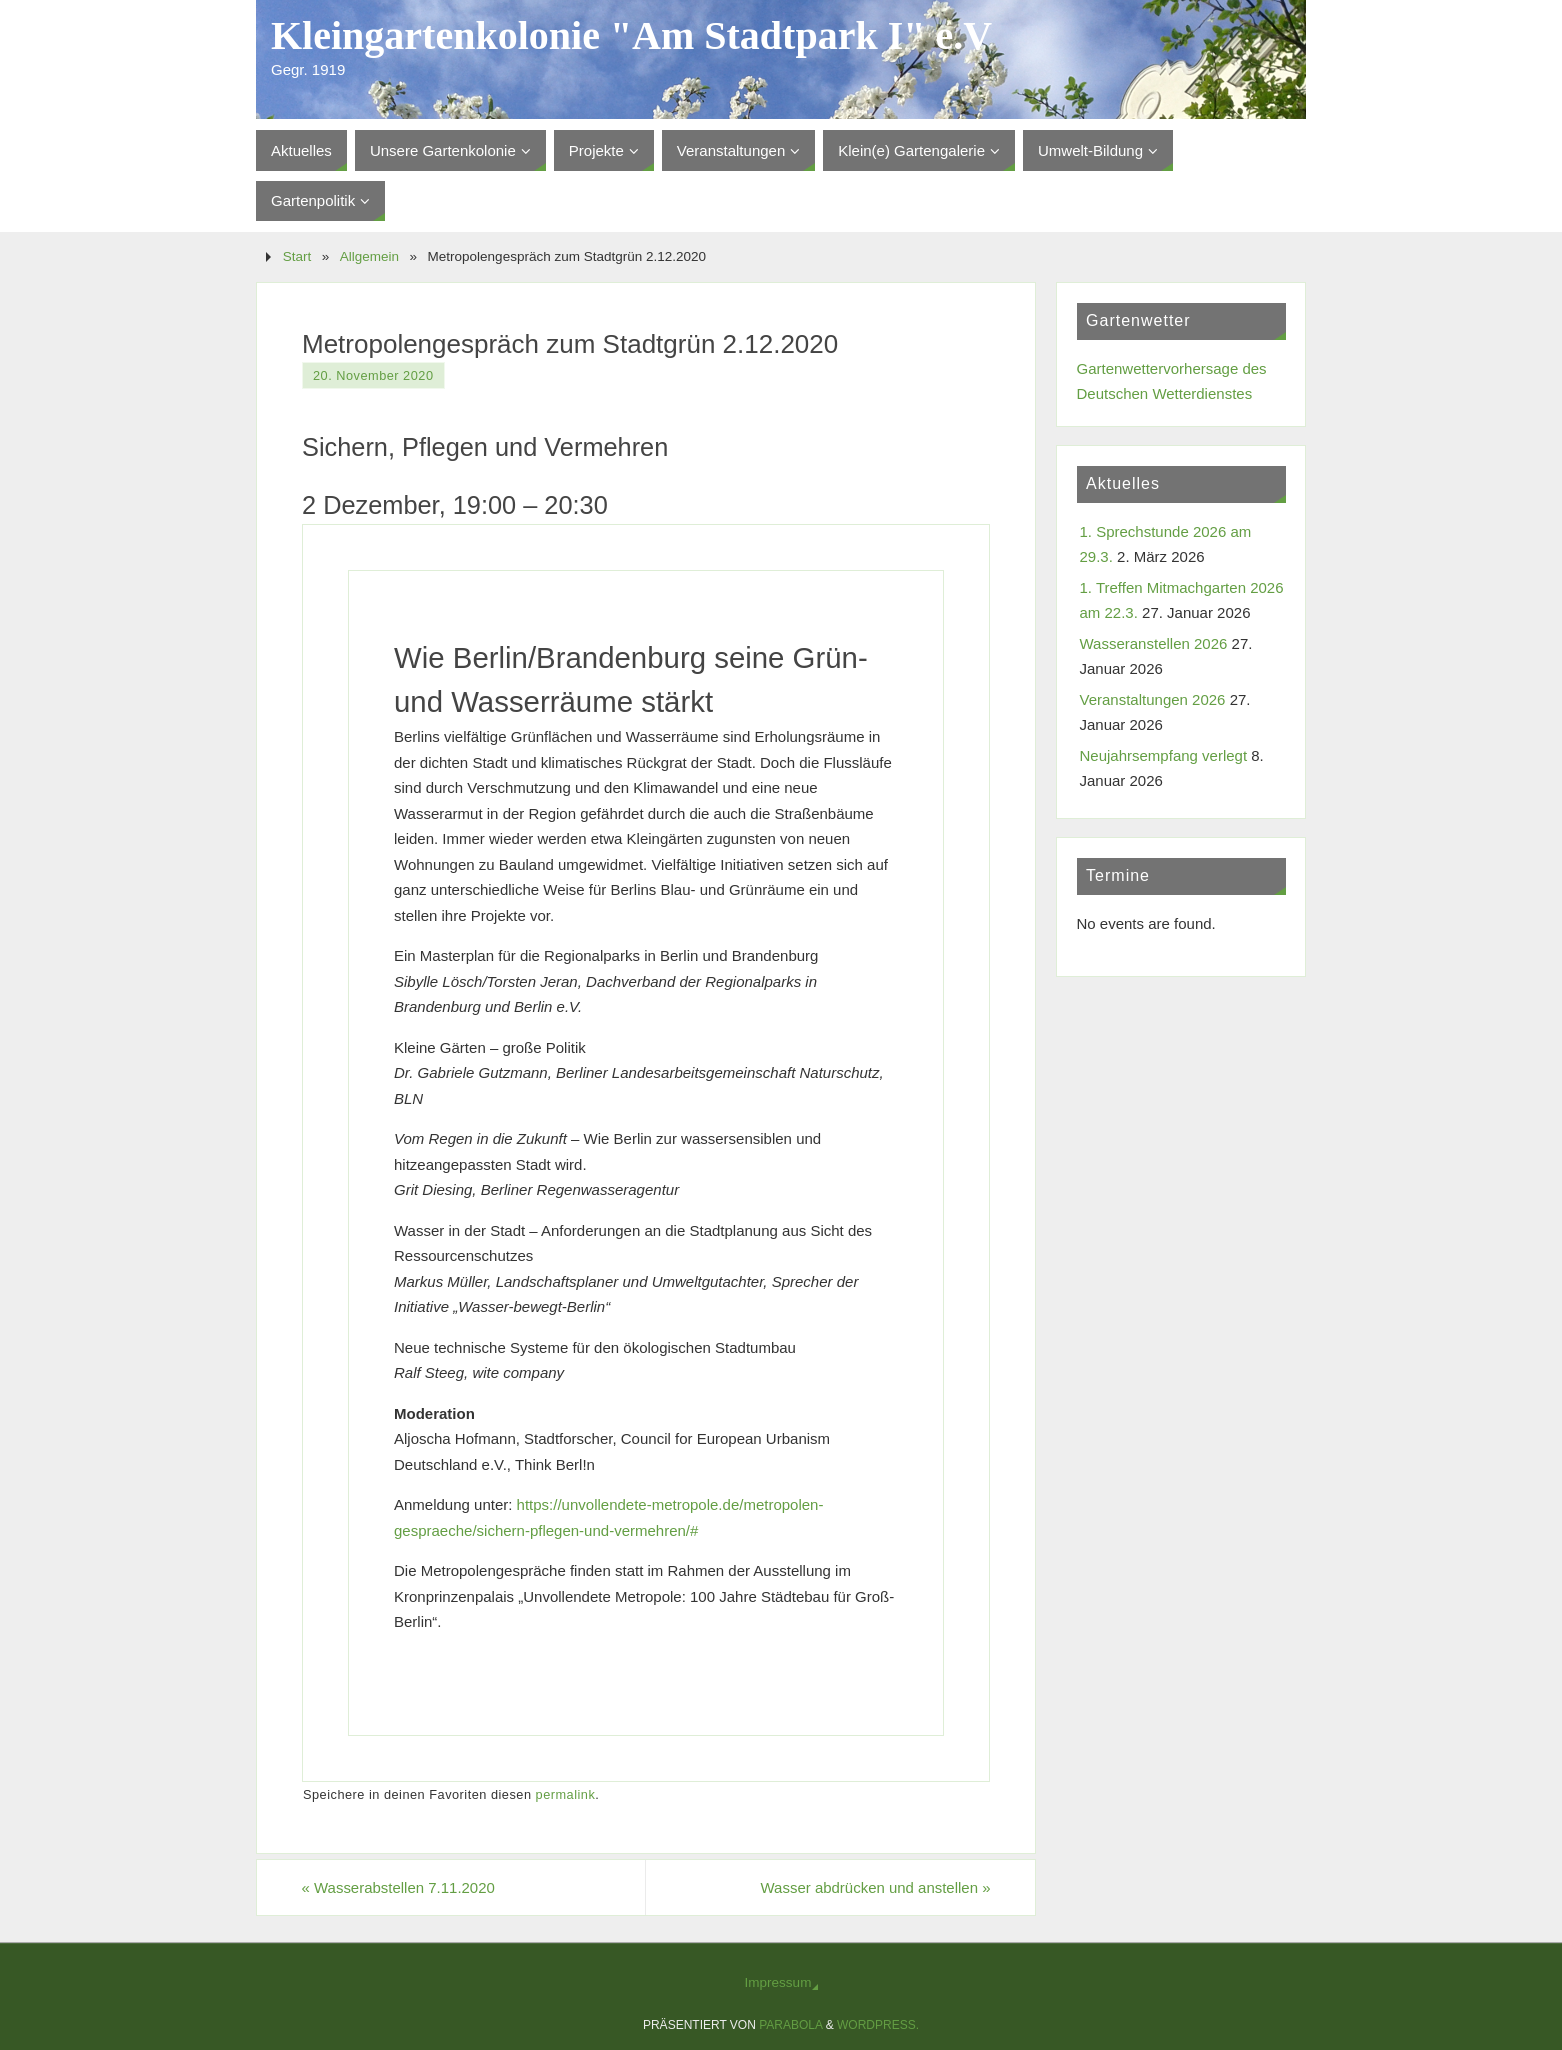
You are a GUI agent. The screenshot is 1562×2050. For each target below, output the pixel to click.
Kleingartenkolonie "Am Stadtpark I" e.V (631, 36)
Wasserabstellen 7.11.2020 (399, 1887)
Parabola (790, 2025)
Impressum (778, 1982)
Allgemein (369, 256)
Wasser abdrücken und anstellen (875, 1887)
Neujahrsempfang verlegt (1164, 755)
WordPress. (878, 2025)
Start (297, 256)
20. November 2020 (373, 375)
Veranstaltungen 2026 (1153, 699)
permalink (566, 1794)
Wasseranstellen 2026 (1154, 643)
